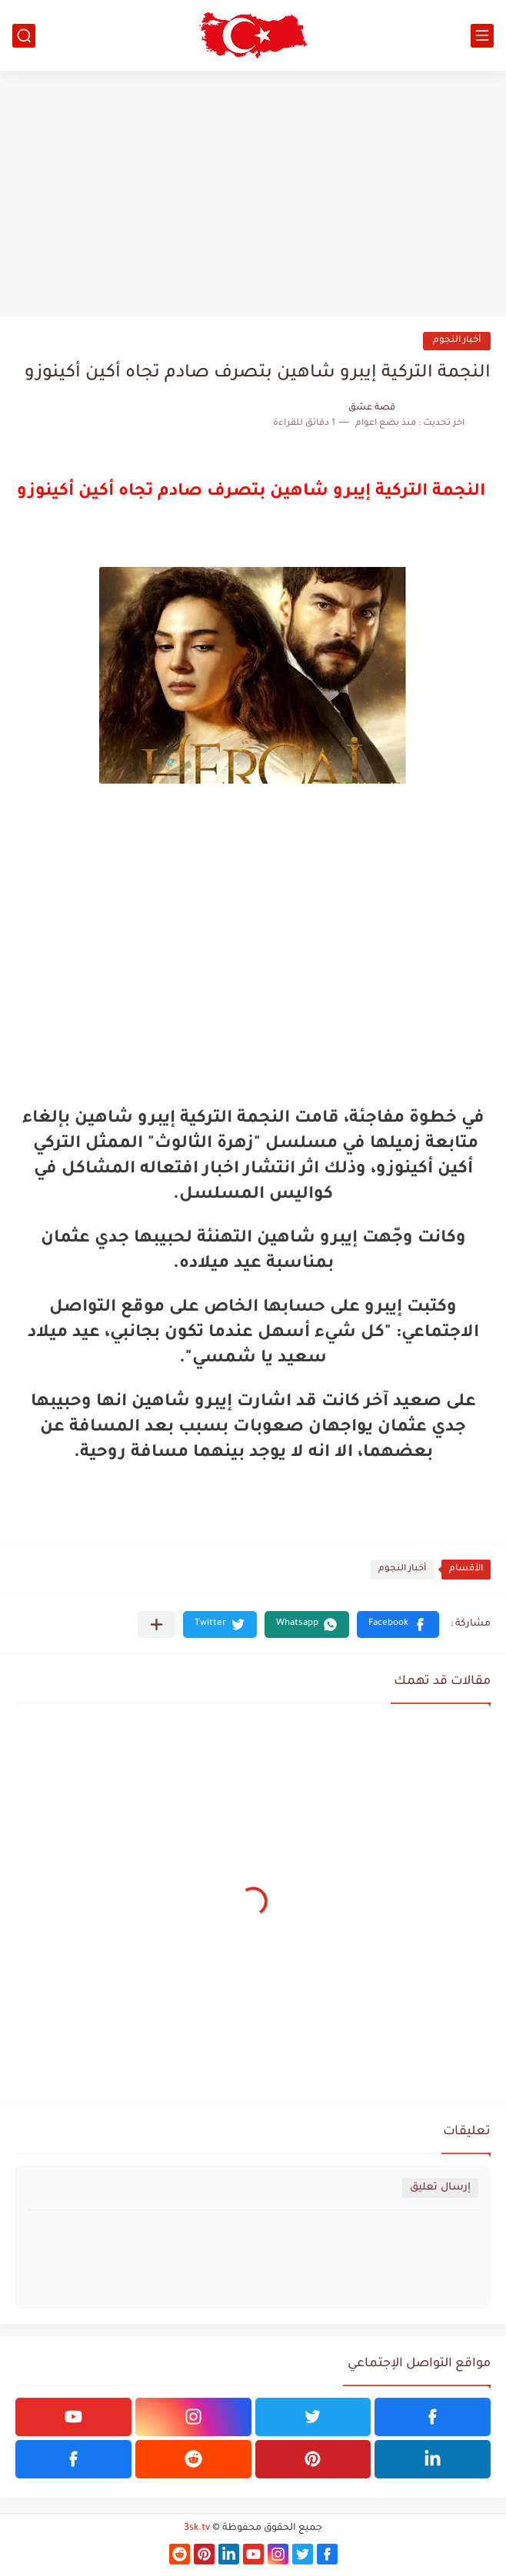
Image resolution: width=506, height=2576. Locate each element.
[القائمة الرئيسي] (482, 36)
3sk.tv (197, 2528)
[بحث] (23, 36)
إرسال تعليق (440, 2187)
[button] (398, 1624)
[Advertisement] (253, 193)
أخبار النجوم (457, 341)
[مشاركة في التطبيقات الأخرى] (156, 1624)
